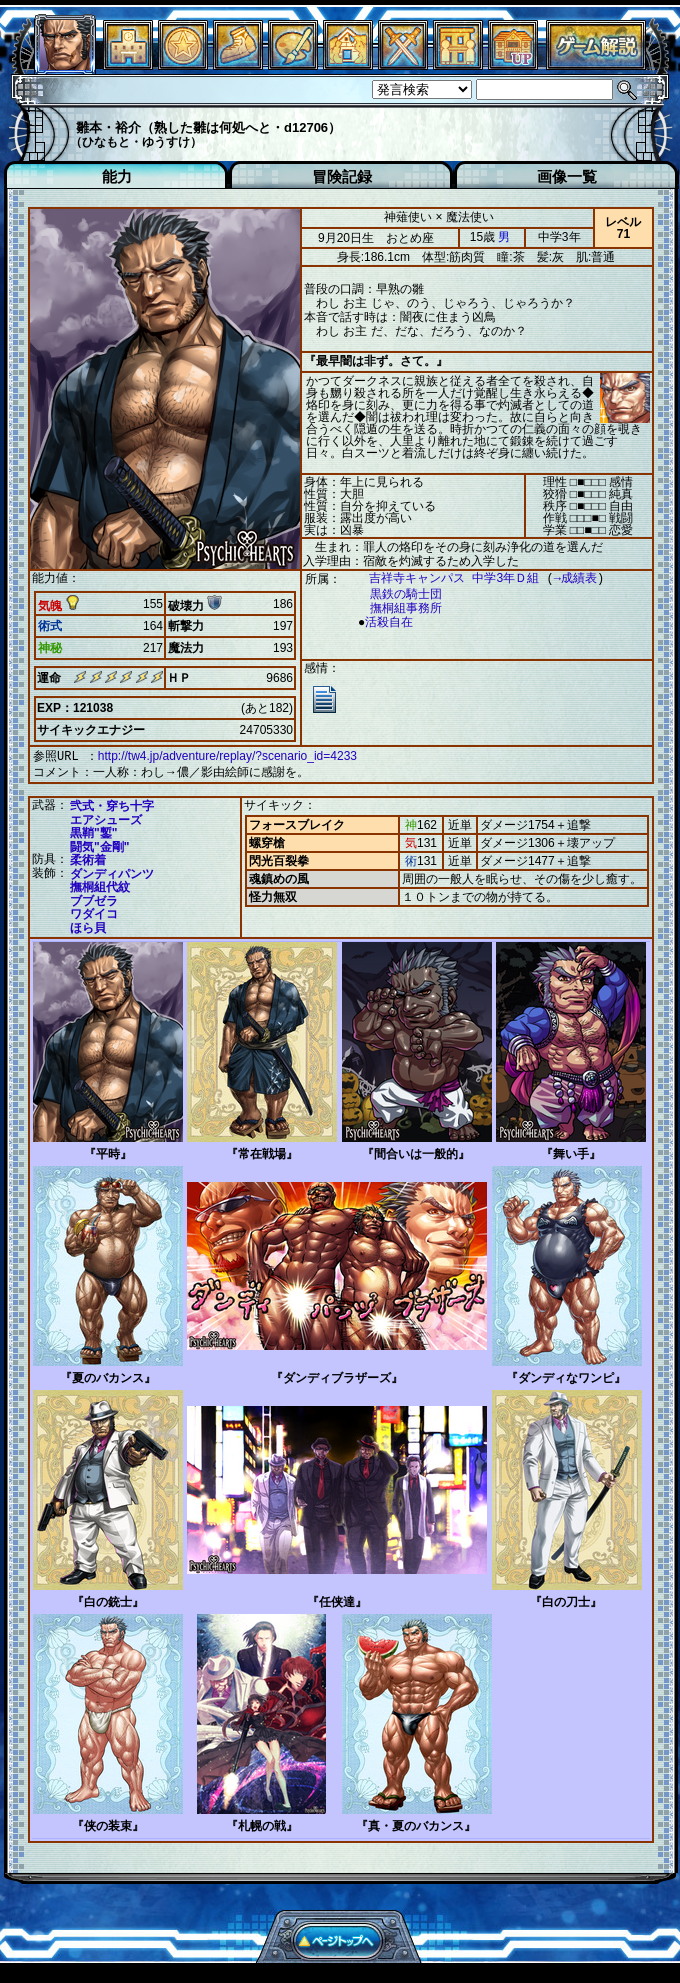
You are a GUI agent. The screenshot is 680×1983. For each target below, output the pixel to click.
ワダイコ (94, 912)
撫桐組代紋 (100, 885)
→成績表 (565, 578)
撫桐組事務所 (396, 608)
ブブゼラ (94, 899)
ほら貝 (88, 926)
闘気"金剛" (99, 845)
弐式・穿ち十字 (112, 804)
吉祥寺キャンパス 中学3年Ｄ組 (444, 578)
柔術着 (88, 858)
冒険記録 (342, 176)
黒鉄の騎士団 (396, 594)
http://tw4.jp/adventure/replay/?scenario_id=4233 (227, 756)
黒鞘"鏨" (93, 831)
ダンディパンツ (112, 872)
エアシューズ (106, 818)
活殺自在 (384, 622)
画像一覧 (567, 176)
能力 (117, 176)
